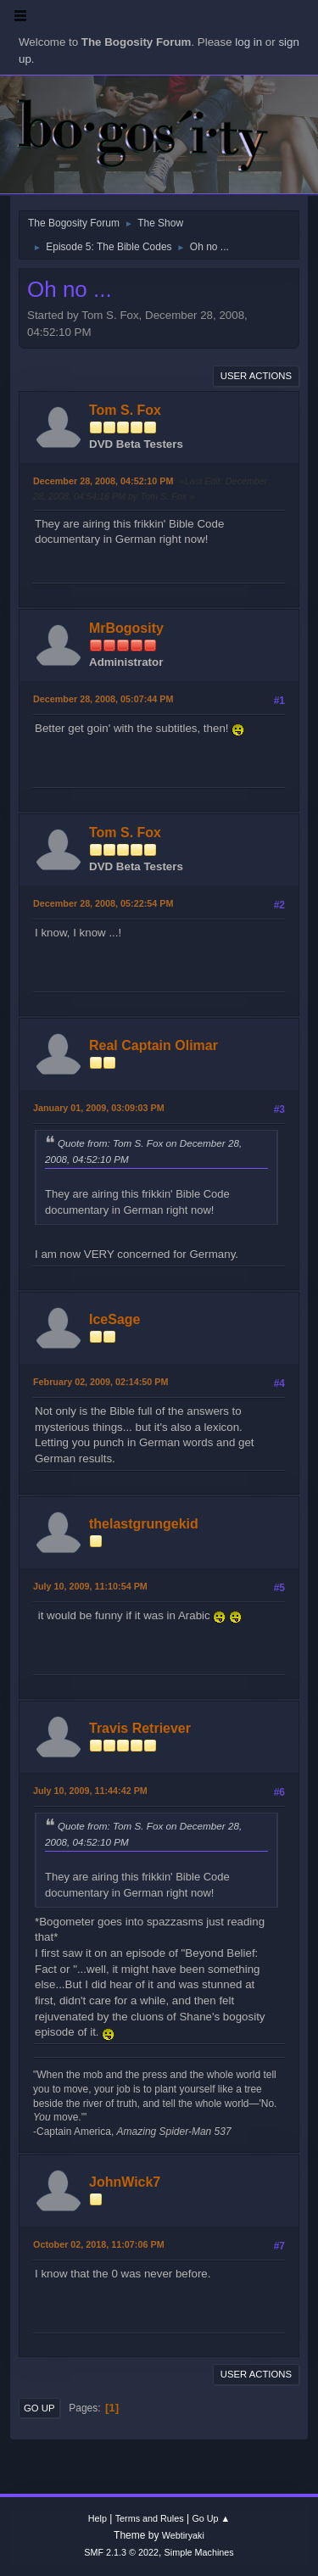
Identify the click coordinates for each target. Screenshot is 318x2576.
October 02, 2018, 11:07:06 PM (99, 2244)
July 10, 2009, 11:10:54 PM (90, 1586)
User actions (256, 376)
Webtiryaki (183, 2535)
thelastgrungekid (143, 1524)
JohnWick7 (124, 2182)
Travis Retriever (140, 1728)
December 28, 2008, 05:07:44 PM (103, 699)
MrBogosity (126, 628)
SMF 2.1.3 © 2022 (121, 2552)
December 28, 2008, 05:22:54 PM (103, 903)
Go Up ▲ (211, 2518)
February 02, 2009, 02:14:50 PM (100, 1382)
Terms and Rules (149, 2518)
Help (97, 2518)
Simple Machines (199, 2552)
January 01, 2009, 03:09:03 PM (99, 1108)
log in (248, 42)
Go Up (39, 2408)
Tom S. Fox (125, 410)
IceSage (114, 1319)
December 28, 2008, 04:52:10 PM (103, 481)
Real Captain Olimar (153, 1045)
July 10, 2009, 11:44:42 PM (90, 1790)
